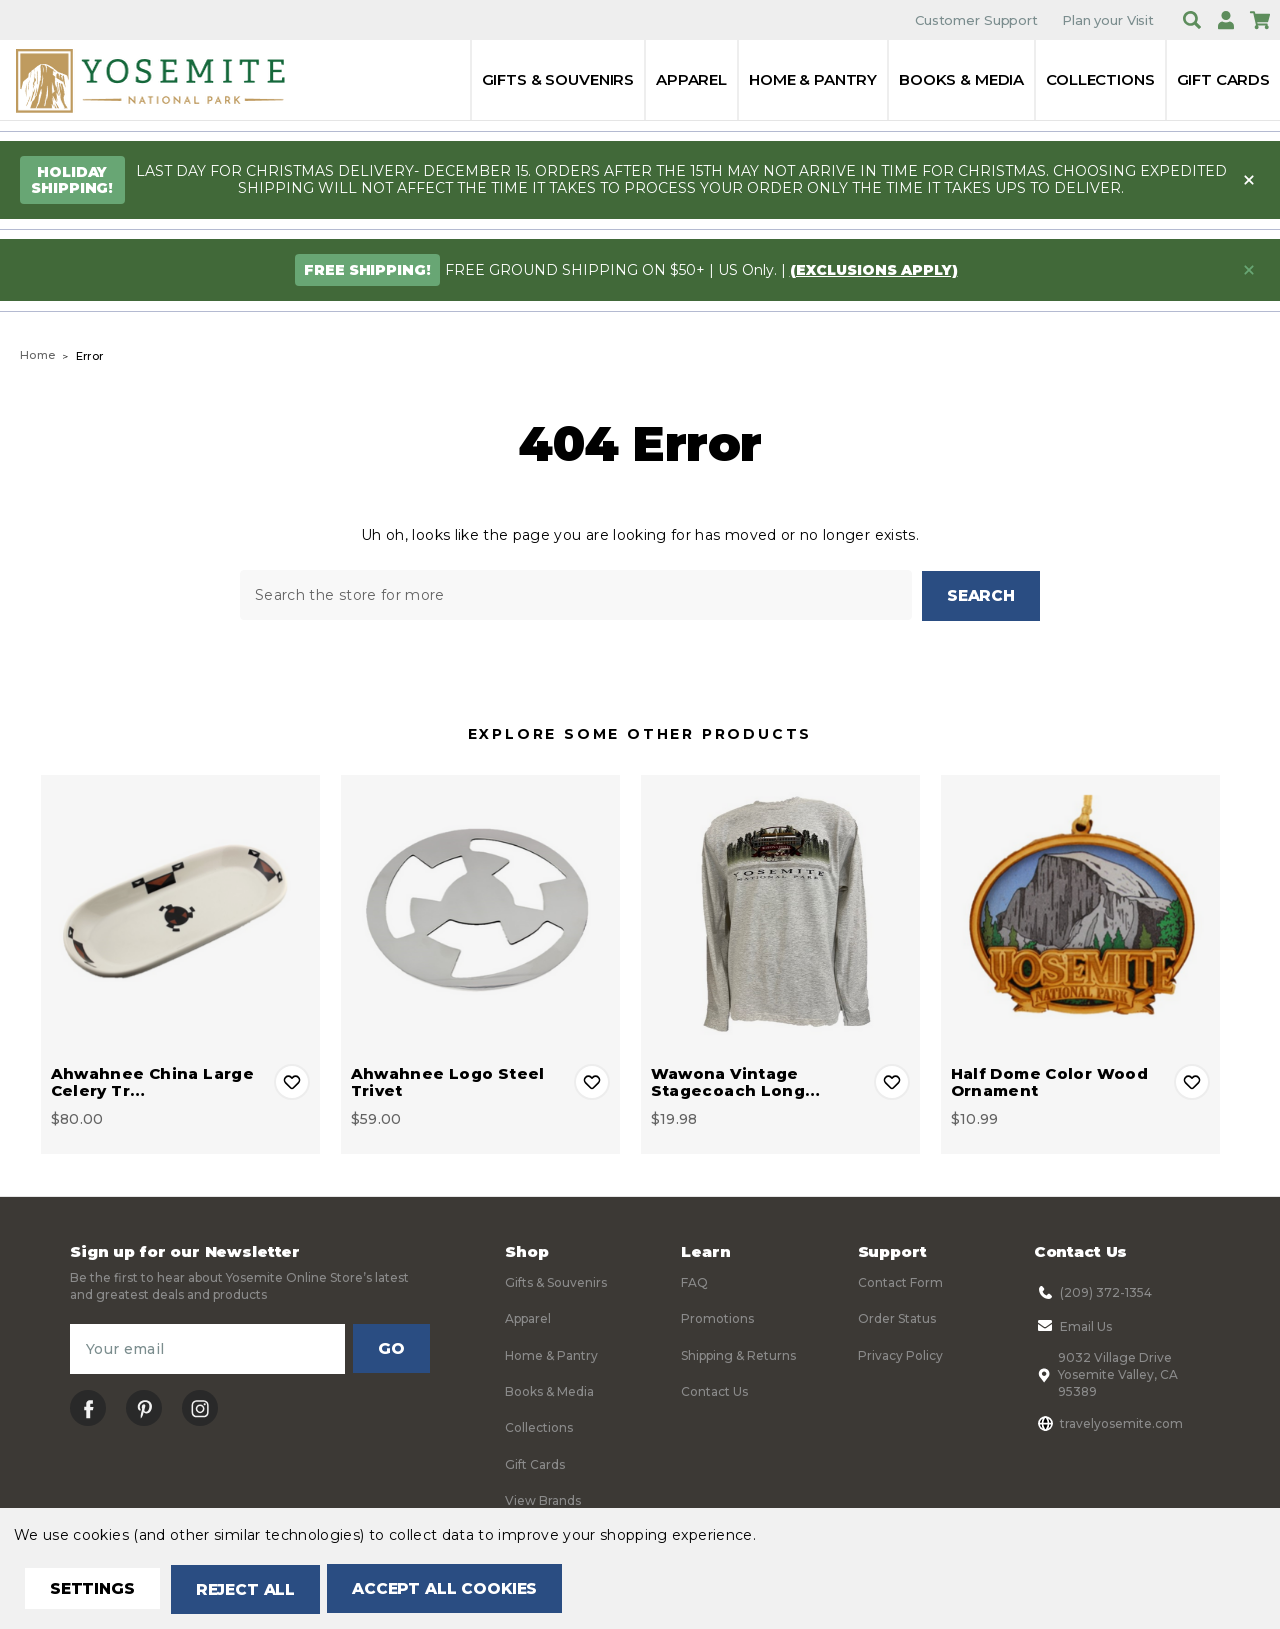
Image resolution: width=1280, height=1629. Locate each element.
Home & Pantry (813, 79)
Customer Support (976, 20)
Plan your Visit (1108, 20)
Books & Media (961, 79)
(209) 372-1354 (1093, 1291)
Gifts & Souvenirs (558, 79)
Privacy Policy (900, 1354)
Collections (1100, 79)
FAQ (694, 1281)
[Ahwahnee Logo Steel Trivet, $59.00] (480, 913)
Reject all (251, 1589)
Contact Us (714, 1390)
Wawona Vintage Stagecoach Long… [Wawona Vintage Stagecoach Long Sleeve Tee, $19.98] (736, 1081)
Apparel (691, 79)
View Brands (543, 1499)
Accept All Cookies (456, 1589)
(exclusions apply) (874, 270)
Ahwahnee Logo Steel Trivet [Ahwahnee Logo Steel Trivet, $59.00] (448, 1081)
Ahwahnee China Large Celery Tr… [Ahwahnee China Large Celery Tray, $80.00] (153, 1081)
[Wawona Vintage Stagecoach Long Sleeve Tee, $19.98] (780, 913)
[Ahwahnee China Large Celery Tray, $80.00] (180, 913)
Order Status (897, 1317)
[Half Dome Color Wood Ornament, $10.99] (1080, 913)
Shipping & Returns (738, 1354)
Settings (94, 1589)
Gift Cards (1224, 79)
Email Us (1073, 1325)
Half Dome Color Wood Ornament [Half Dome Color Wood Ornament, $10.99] (1050, 1081)
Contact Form (900, 1281)
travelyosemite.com (1108, 1422)
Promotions (717, 1317)
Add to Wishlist (292, 1081)
